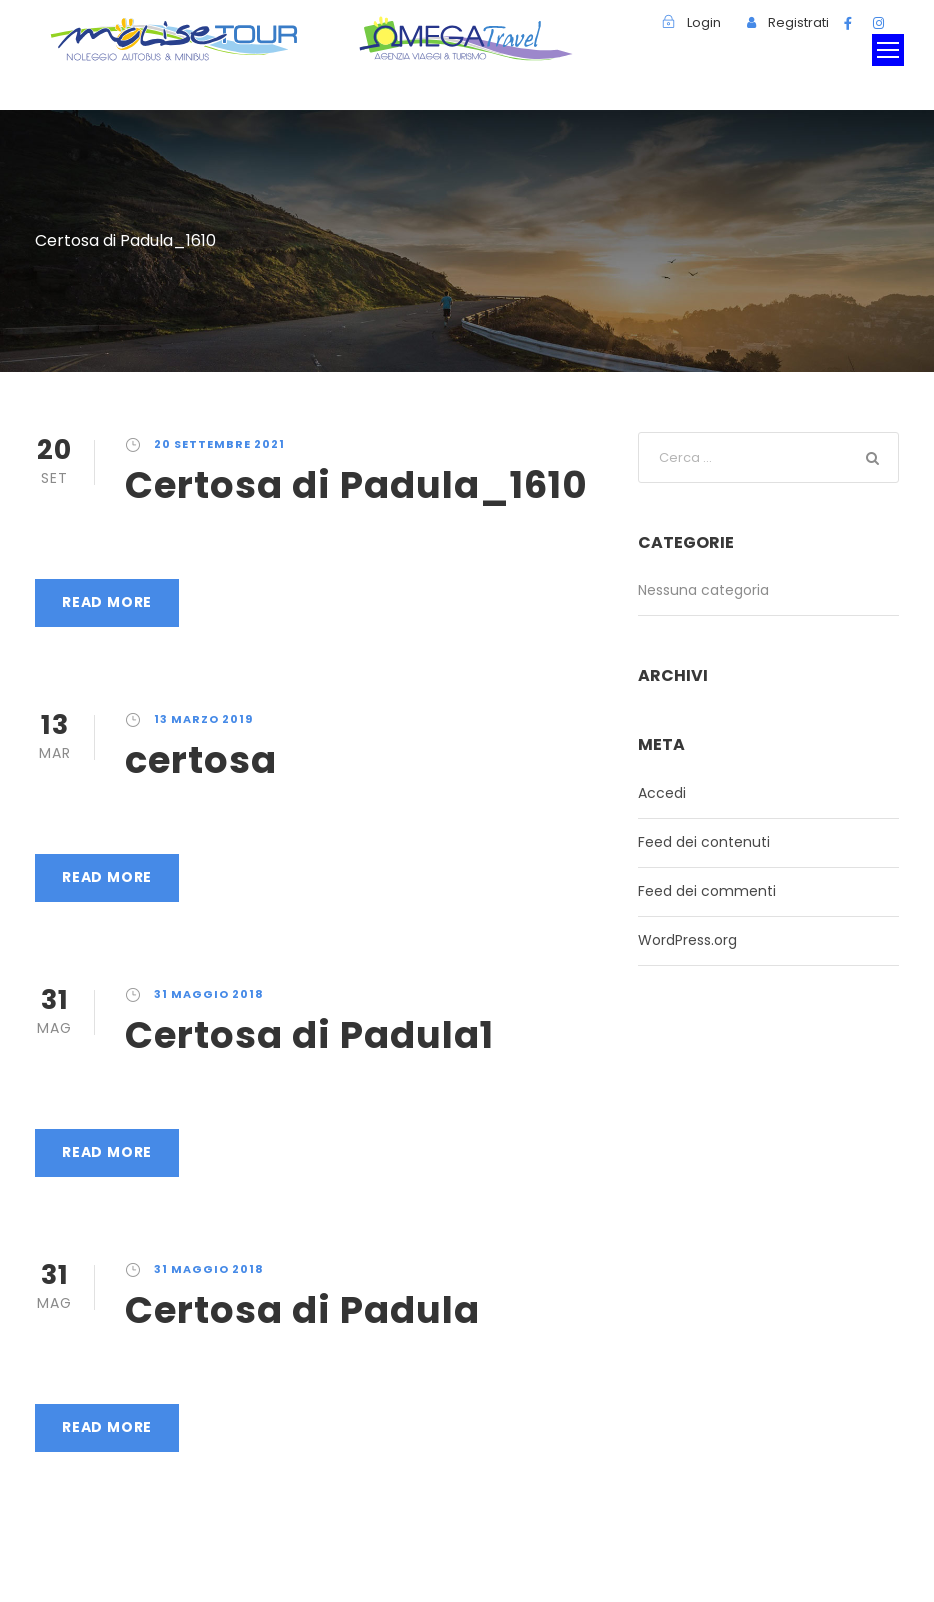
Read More (107, 602)
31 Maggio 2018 (209, 994)
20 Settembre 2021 (219, 444)
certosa (201, 760)
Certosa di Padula (302, 1310)
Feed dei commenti (707, 891)
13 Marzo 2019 (203, 719)
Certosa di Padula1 (309, 1035)
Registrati (798, 22)
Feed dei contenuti (704, 842)
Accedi (662, 793)
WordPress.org (687, 940)
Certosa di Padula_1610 (356, 485)
